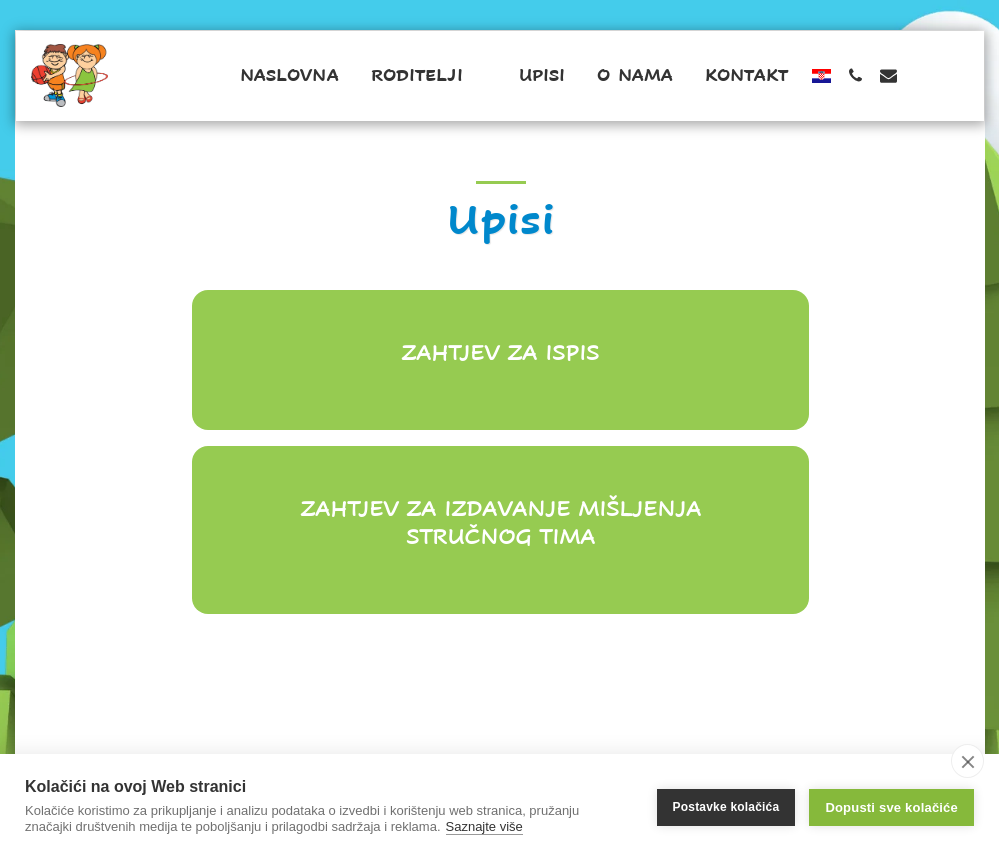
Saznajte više (484, 826)
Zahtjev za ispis (500, 352)
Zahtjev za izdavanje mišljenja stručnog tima (500, 522)
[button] (429, 76)
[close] (967, 761)
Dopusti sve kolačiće (891, 807)
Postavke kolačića (726, 807)
